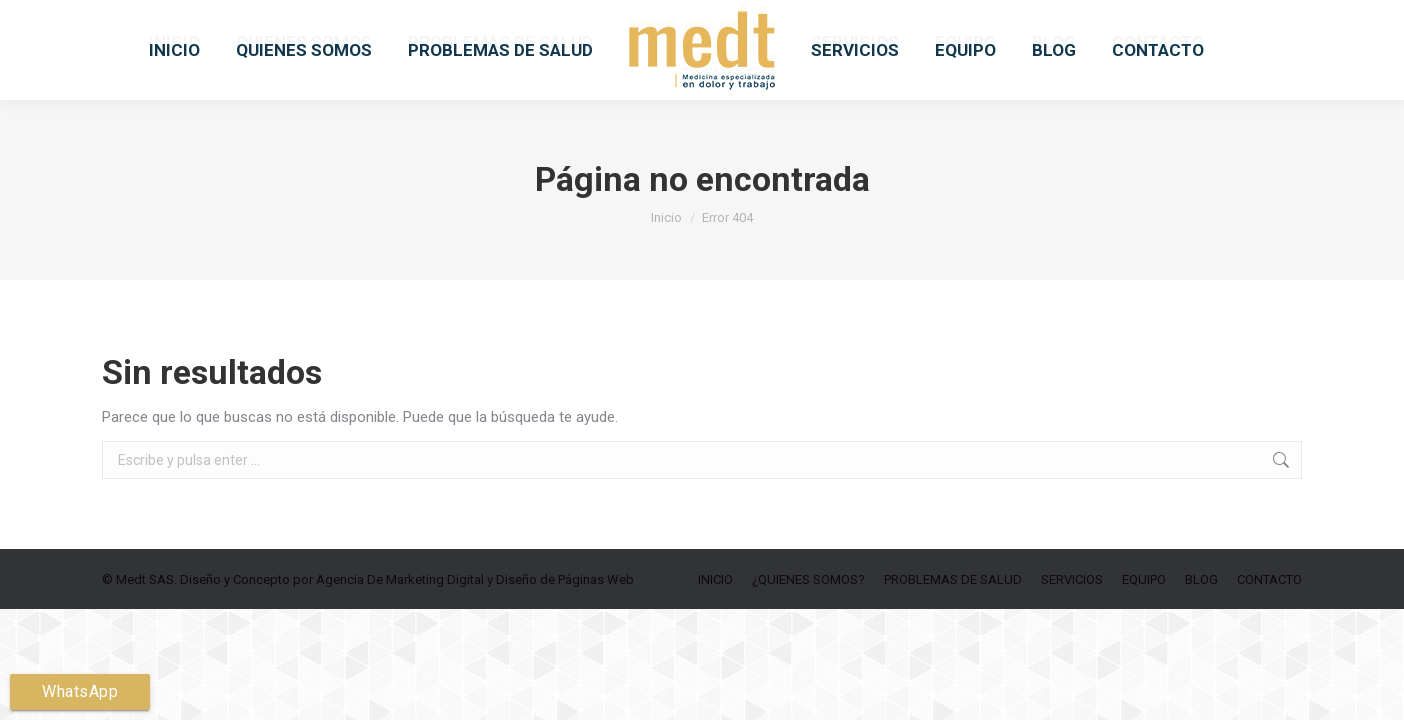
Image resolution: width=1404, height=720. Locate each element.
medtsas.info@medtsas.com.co (503, 26)
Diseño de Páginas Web (565, 631)
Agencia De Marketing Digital (400, 631)
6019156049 (330, 26)
